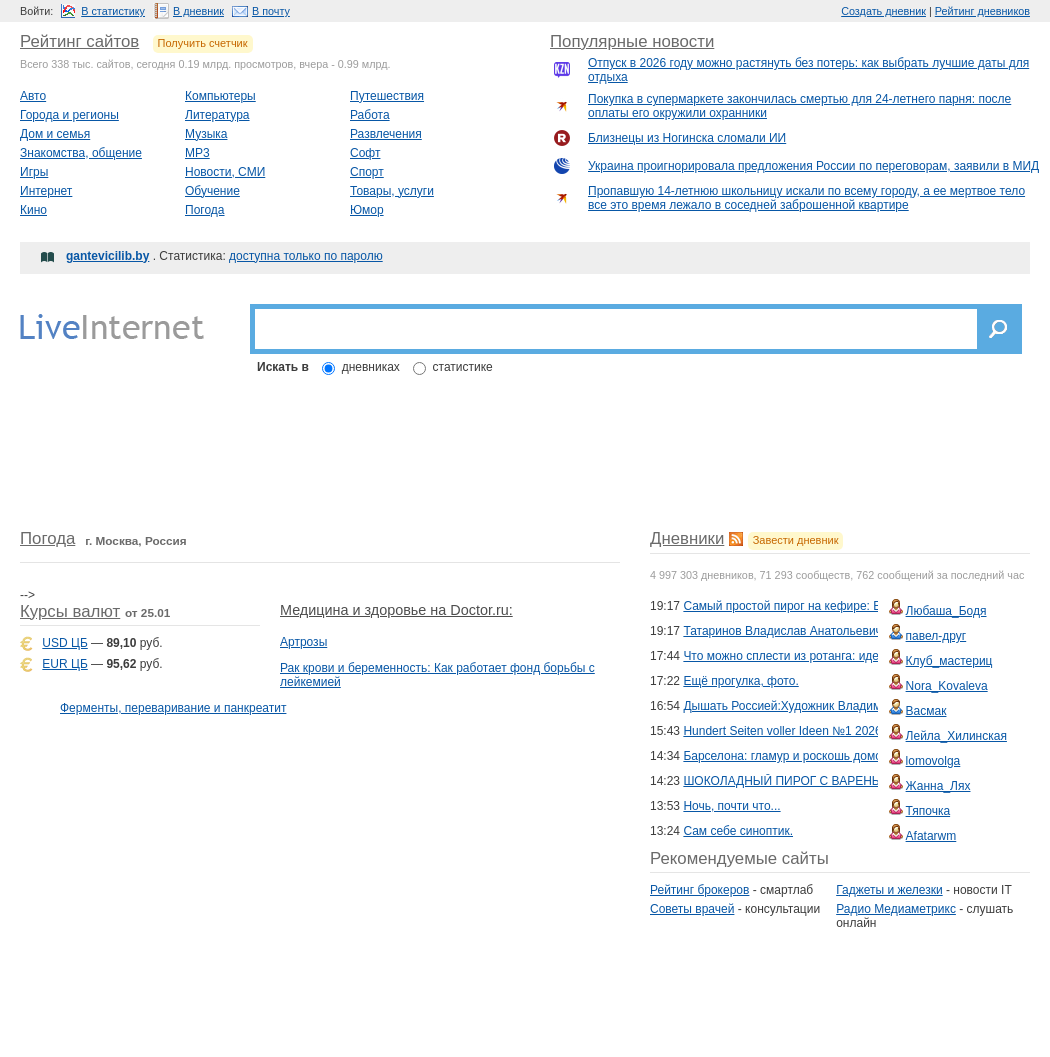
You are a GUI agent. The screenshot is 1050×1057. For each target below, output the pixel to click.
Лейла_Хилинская (956, 736)
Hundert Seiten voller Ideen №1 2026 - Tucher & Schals (831, 731)
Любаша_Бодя (946, 611)
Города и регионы (69, 115)
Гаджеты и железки (889, 890)
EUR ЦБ (64, 664)
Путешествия (387, 96)
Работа (370, 115)
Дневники (687, 538)
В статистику (113, 11)
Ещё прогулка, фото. (740, 681)
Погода (205, 210)
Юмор (367, 210)
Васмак (926, 711)
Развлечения (386, 134)
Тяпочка (928, 811)
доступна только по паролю (306, 256)
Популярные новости (632, 41)
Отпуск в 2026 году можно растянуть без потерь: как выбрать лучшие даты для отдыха (808, 70)
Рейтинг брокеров (699, 890)
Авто (33, 96)
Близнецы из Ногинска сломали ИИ (687, 138)
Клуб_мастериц (949, 661)
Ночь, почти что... (731, 806)
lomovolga (933, 761)
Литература (217, 115)
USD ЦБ (64, 643)
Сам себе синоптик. (738, 831)
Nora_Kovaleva (947, 686)
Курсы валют (70, 611)
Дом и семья (55, 134)
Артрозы (303, 642)
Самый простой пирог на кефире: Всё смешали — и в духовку (856, 606)
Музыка (206, 134)
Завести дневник (796, 540)
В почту (271, 11)
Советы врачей (692, 909)
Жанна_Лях (938, 786)
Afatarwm (931, 836)
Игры (34, 172)
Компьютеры (220, 96)
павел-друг (936, 636)
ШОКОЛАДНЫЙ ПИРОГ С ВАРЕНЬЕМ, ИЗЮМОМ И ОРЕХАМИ (860, 781)
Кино (33, 210)
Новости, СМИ (225, 172)
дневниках (371, 367)
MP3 (197, 153)
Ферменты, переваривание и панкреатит (173, 708)
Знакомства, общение (81, 153)
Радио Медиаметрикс (896, 909)
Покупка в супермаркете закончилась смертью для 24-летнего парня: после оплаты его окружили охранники (799, 106)
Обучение (212, 191)
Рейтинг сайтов (79, 41)
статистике (463, 367)
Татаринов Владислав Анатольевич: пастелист (813, 631)
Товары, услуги (392, 191)
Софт (365, 153)
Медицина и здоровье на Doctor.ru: (396, 610)
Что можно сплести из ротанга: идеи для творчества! (830, 656)
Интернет (46, 191)
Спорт (367, 172)
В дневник (198, 11)
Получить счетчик (203, 43)
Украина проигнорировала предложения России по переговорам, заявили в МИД (813, 166)
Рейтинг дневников (982, 11)
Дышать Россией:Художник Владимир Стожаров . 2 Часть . (847, 706)
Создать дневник (883, 11)
